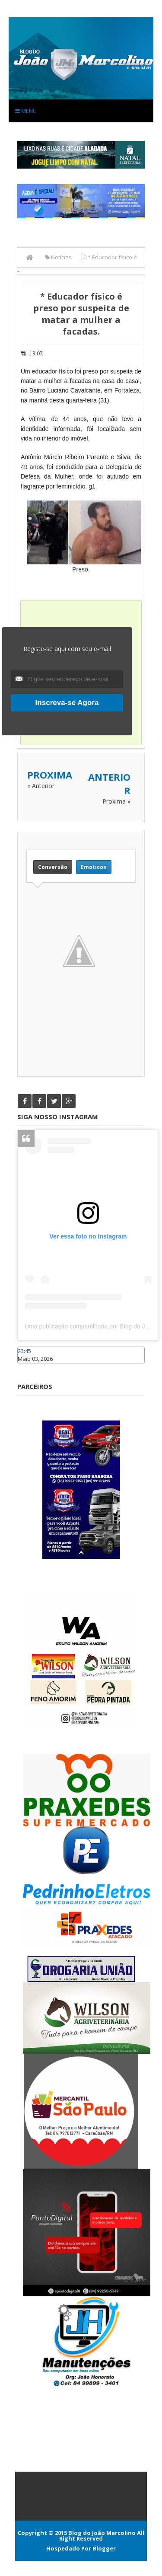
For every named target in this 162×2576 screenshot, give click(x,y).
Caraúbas (30, 1367)
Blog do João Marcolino (102, 2533)
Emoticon (94, 867)
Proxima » (116, 801)
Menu (26, 111)
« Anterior (40, 786)
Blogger (104, 2548)
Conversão (52, 867)
